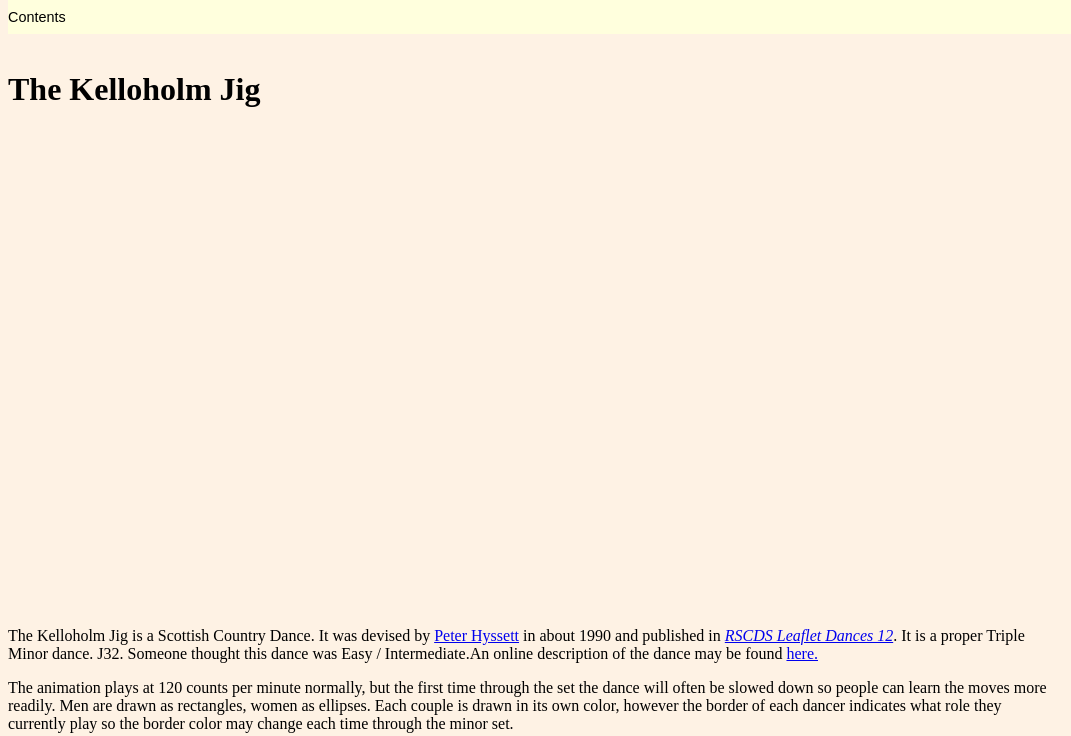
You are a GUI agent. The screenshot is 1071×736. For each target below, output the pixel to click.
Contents (37, 17)
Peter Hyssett (476, 635)
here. (802, 653)
